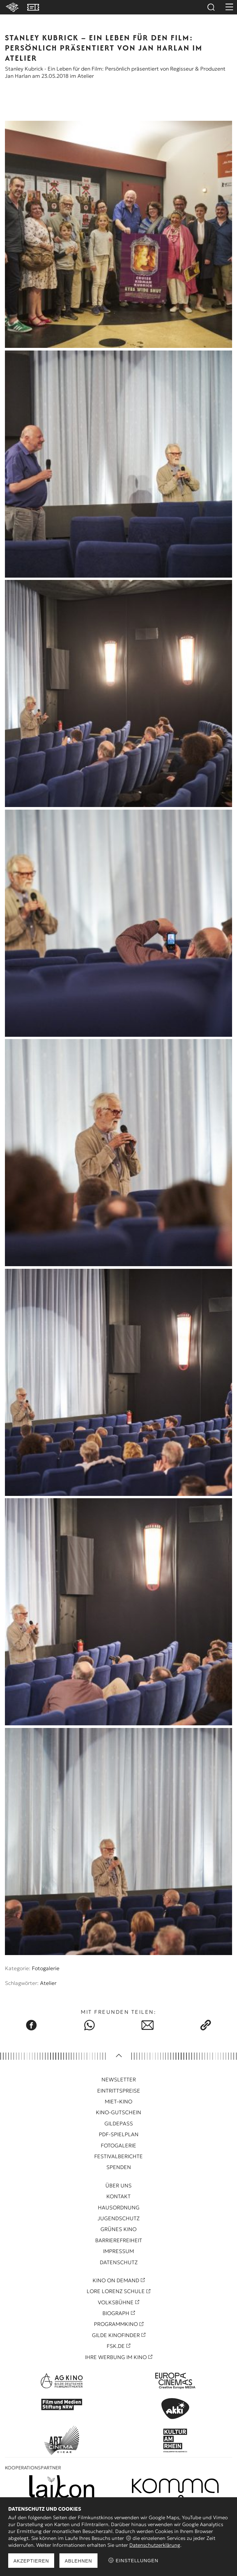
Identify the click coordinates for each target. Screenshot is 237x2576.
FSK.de (116, 2346)
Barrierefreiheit (118, 2240)
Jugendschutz (118, 2218)
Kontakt (118, 2196)
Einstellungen (133, 2560)
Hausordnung (119, 2207)
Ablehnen (78, 2561)
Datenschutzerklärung (154, 2545)
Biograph (115, 2313)
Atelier (48, 1983)
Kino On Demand (116, 2280)
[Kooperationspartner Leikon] (62, 2486)
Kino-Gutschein (118, 2112)
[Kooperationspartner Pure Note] (175, 2487)
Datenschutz (119, 2262)
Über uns (118, 2185)
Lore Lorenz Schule (116, 2291)
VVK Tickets (33, 7)
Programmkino (116, 2324)
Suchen (211, 7)
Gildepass (118, 2123)
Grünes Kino (118, 2229)
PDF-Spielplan (119, 2134)
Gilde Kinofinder (116, 2335)
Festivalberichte (118, 2156)
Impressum (118, 2251)
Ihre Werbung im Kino (116, 2357)
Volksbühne (116, 2302)
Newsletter (118, 2079)
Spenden (118, 2167)
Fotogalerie (45, 1968)
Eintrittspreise (118, 2090)
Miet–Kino (118, 2101)
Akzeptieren (31, 2561)
